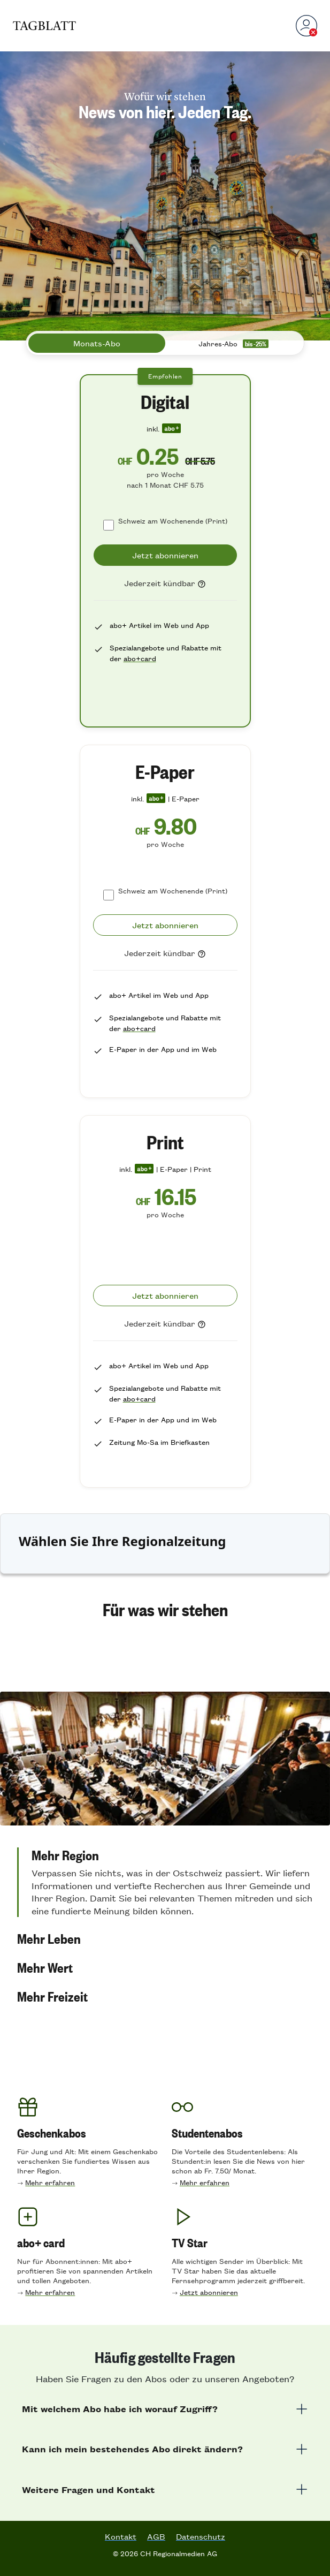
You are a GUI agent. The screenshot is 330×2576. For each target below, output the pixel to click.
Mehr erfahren (50, 2182)
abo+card (140, 658)
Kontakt (120, 2536)
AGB (156, 2536)
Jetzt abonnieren (209, 2292)
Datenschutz (200, 2536)
